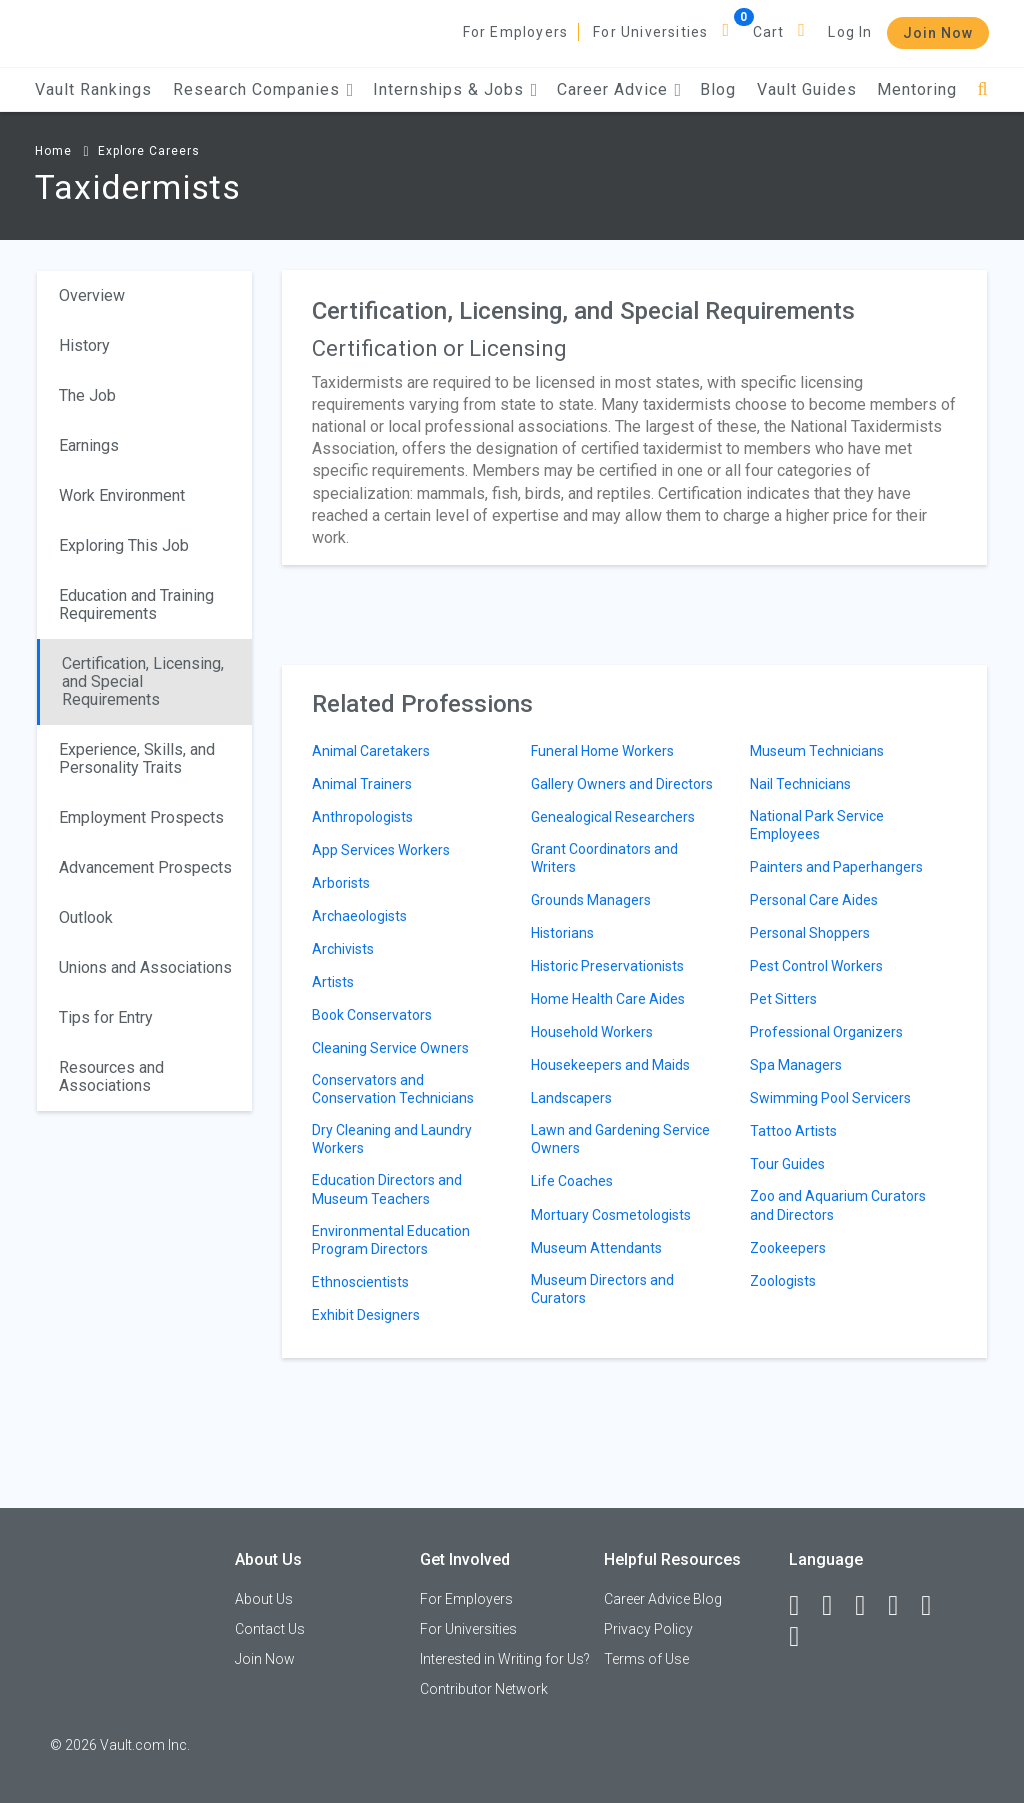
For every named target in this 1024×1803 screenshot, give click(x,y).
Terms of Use (646, 1659)
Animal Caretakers (371, 751)
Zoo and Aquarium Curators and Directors (838, 1205)
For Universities (650, 32)
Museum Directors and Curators (602, 1289)
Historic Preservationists (607, 966)
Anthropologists (362, 817)
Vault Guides (807, 89)
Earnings (89, 445)
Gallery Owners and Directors (622, 784)
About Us (264, 1599)
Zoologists (783, 1281)
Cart (769, 32)
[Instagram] (902, 1606)
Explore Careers (149, 151)
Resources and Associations (111, 1076)
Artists (333, 982)
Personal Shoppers (810, 933)
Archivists (343, 949)
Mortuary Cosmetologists (611, 1215)
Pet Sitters (783, 999)
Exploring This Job (124, 545)
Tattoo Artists (793, 1131)
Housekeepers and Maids (610, 1065)
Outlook (86, 917)
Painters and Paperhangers (836, 867)
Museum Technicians (817, 751)
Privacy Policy (648, 1629)
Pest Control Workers (816, 966)
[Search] (982, 89)
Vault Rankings (93, 89)
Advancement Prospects (145, 867)
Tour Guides (787, 1164)
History (84, 345)
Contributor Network (484, 1689)
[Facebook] (803, 1606)
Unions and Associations (145, 967)
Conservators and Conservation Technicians (393, 1089)
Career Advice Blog (663, 1599)
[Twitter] (869, 1606)
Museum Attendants (596, 1248)
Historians (562, 933)
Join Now (938, 33)
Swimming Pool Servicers (830, 1098)
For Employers (516, 32)
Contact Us (270, 1629)
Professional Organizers (826, 1032)
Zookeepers (788, 1248)
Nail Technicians (800, 784)
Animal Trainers (362, 784)
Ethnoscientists (360, 1282)
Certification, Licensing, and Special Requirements (143, 681)
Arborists (341, 883)
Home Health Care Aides (608, 999)
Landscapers (571, 1098)
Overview (92, 295)
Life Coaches (572, 1181)
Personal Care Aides (814, 900)
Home (53, 151)
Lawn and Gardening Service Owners (620, 1139)
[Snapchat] (803, 1637)
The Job (87, 395)
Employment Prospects (141, 817)
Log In (850, 32)
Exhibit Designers (366, 1315)
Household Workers (592, 1032)
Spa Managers (796, 1065)
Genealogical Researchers (613, 817)
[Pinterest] (935, 1606)
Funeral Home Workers (602, 751)
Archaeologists (359, 916)
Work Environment (122, 495)
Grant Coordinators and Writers (604, 858)
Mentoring (917, 89)
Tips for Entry (106, 1017)
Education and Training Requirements (136, 604)
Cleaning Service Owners (390, 1048)
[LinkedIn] (836, 1606)
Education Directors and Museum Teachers (387, 1189)
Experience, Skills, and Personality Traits (137, 758)
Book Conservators (372, 1015)
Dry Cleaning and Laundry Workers (392, 1139)
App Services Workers (381, 850)
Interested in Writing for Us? (505, 1659)
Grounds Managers (591, 900)
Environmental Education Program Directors (391, 1240)
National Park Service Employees (817, 825)
